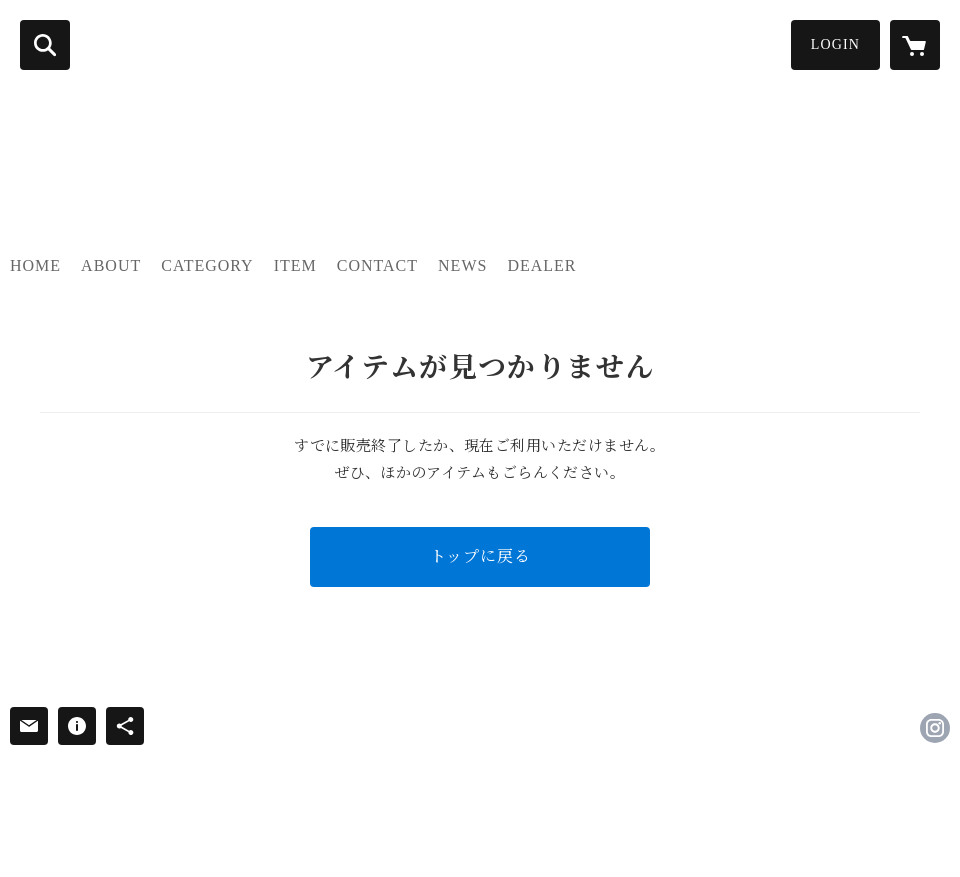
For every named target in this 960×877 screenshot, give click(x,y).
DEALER (541, 265)
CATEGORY (207, 265)
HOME (35, 265)
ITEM (295, 265)
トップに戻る (480, 556)
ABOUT (111, 265)
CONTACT (377, 265)
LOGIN (835, 44)
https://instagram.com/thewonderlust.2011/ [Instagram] (935, 728)
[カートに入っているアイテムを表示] (915, 45)
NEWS (462, 265)
